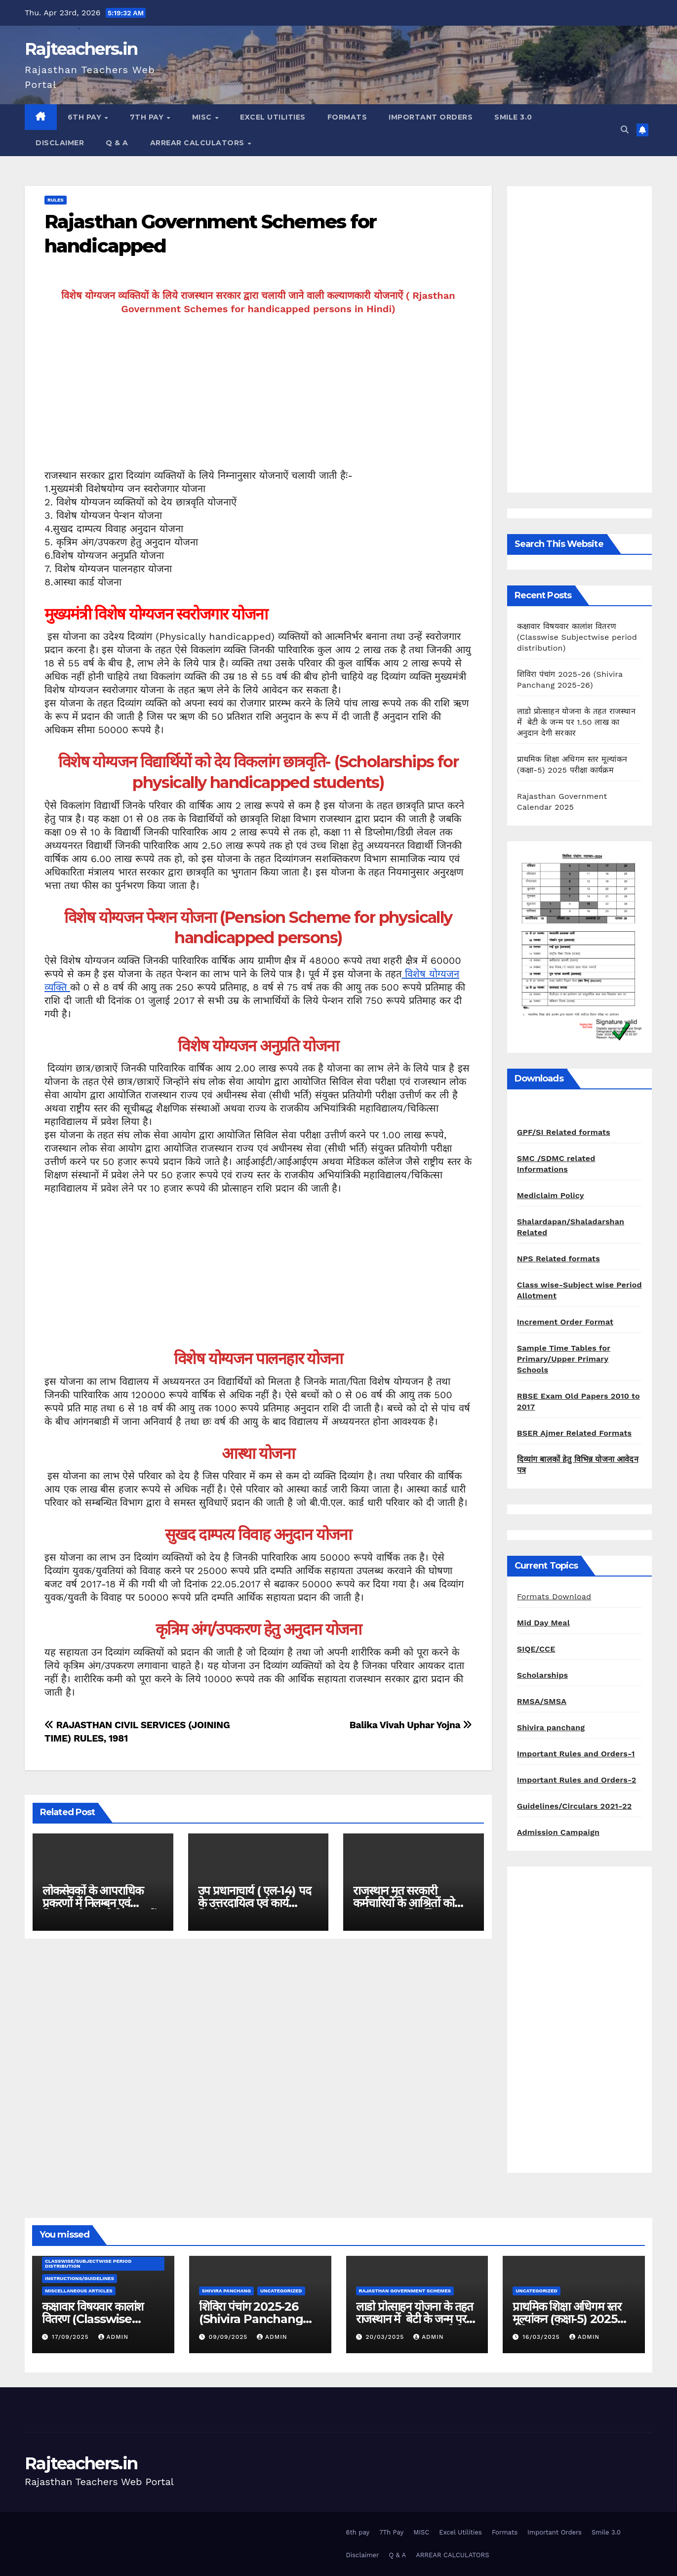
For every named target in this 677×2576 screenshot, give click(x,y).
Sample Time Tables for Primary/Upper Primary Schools (563, 1358)
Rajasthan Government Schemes (405, 2290)
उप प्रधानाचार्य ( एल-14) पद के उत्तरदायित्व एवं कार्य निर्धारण (254, 1902)
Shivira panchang (551, 1727)
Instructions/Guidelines (79, 2278)
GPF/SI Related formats (563, 1132)
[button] (625, 129)
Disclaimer (60, 142)
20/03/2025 (385, 2336)
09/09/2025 (229, 2336)
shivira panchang (226, 2290)
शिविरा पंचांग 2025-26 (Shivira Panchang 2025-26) (251, 2318)
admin (113, 2336)
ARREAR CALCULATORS (198, 142)
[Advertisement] (258, 400)
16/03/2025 (542, 2336)
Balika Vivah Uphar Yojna (411, 1725)
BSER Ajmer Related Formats (574, 1433)
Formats (347, 117)
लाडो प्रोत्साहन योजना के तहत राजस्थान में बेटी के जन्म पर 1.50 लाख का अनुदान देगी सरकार (576, 722)
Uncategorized (281, 2290)
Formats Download (554, 1596)
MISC (203, 117)
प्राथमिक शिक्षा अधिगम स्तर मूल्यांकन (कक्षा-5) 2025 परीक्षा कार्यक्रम (567, 2318)
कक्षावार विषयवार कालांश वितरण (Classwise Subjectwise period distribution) (577, 637)
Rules (55, 200)
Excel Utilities (273, 117)
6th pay (86, 117)
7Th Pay (148, 117)
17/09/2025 (71, 2336)
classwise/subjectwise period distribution (88, 2263)
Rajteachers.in (81, 49)
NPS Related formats (558, 1258)
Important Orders (431, 117)
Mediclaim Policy (550, 1195)
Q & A (117, 142)
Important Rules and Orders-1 (576, 1753)
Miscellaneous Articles (79, 2290)
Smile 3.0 (513, 117)
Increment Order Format (565, 1322)
